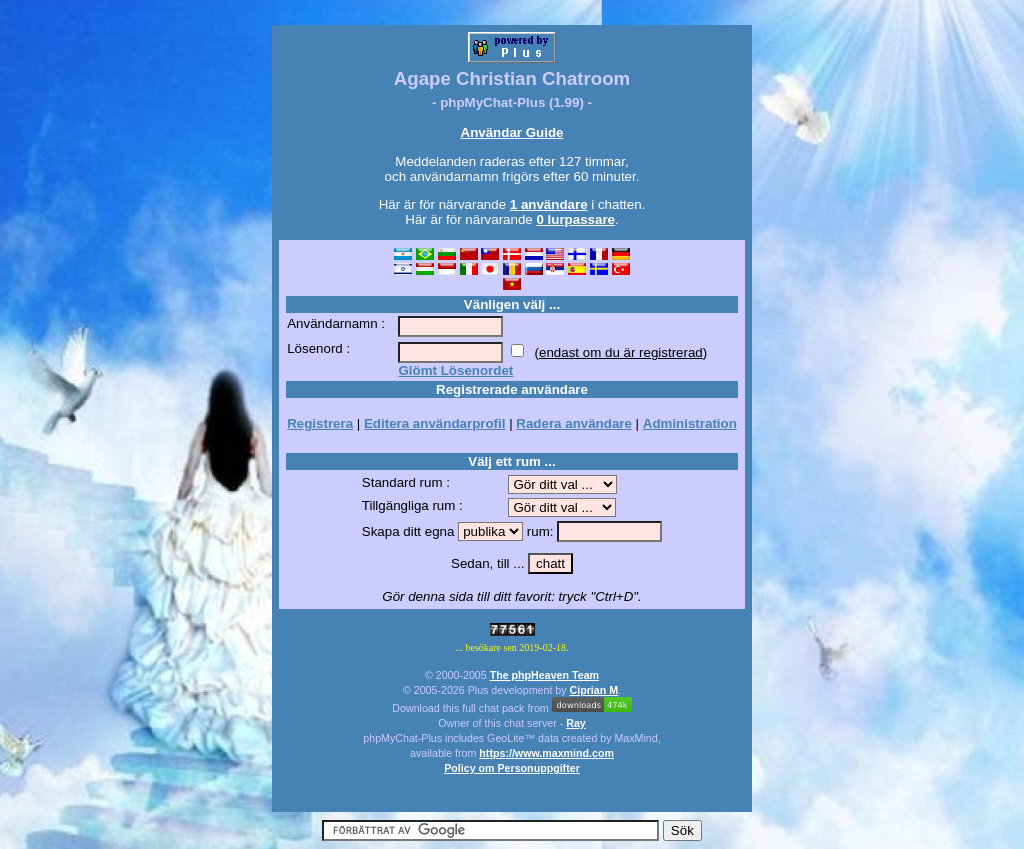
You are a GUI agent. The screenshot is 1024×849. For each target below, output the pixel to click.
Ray (576, 723)
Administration (690, 423)
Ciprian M (594, 690)
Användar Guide (512, 132)
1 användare (549, 204)
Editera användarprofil (434, 423)
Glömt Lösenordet (455, 370)
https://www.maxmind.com (546, 753)
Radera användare (574, 423)
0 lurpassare (575, 219)
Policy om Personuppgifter (512, 768)
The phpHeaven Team (544, 675)
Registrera (320, 423)
